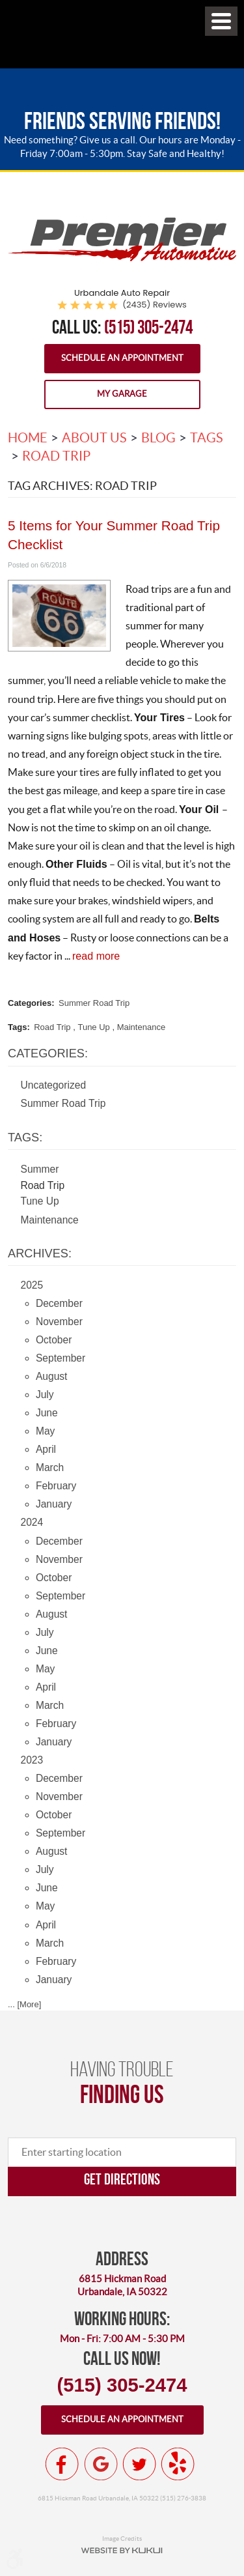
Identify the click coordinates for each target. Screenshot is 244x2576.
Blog (158, 438)
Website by (122, 2551)
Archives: (40, 1253)
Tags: (25, 1137)
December (59, 1303)
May (45, 1431)
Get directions (122, 2179)
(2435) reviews (154, 304)
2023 (32, 1760)
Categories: (48, 1053)
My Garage (122, 394)
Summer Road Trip (94, 1003)
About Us (94, 438)
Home (27, 438)
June (47, 1412)
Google (101, 2464)
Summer (40, 1169)
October (54, 1339)
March (50, 1467)
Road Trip (56, 456)
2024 (32, 1522)
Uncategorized (54, 1085)
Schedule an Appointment (122, 358)
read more (96, 956)
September (60, 1358)
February (56, 1485)
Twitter (139, 2464)
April (46, 1449)
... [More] (24, 2004)
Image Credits (122, 2538)
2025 (32, 1285)
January (54, 1504)
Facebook (62, 2464)
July (45, 1394)
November (59, 1321)
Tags (206, 438)
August (52, 1376)
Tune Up (93, 1027)
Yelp (178, 2464)
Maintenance (141, 1027)
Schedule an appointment (122, 2419)
